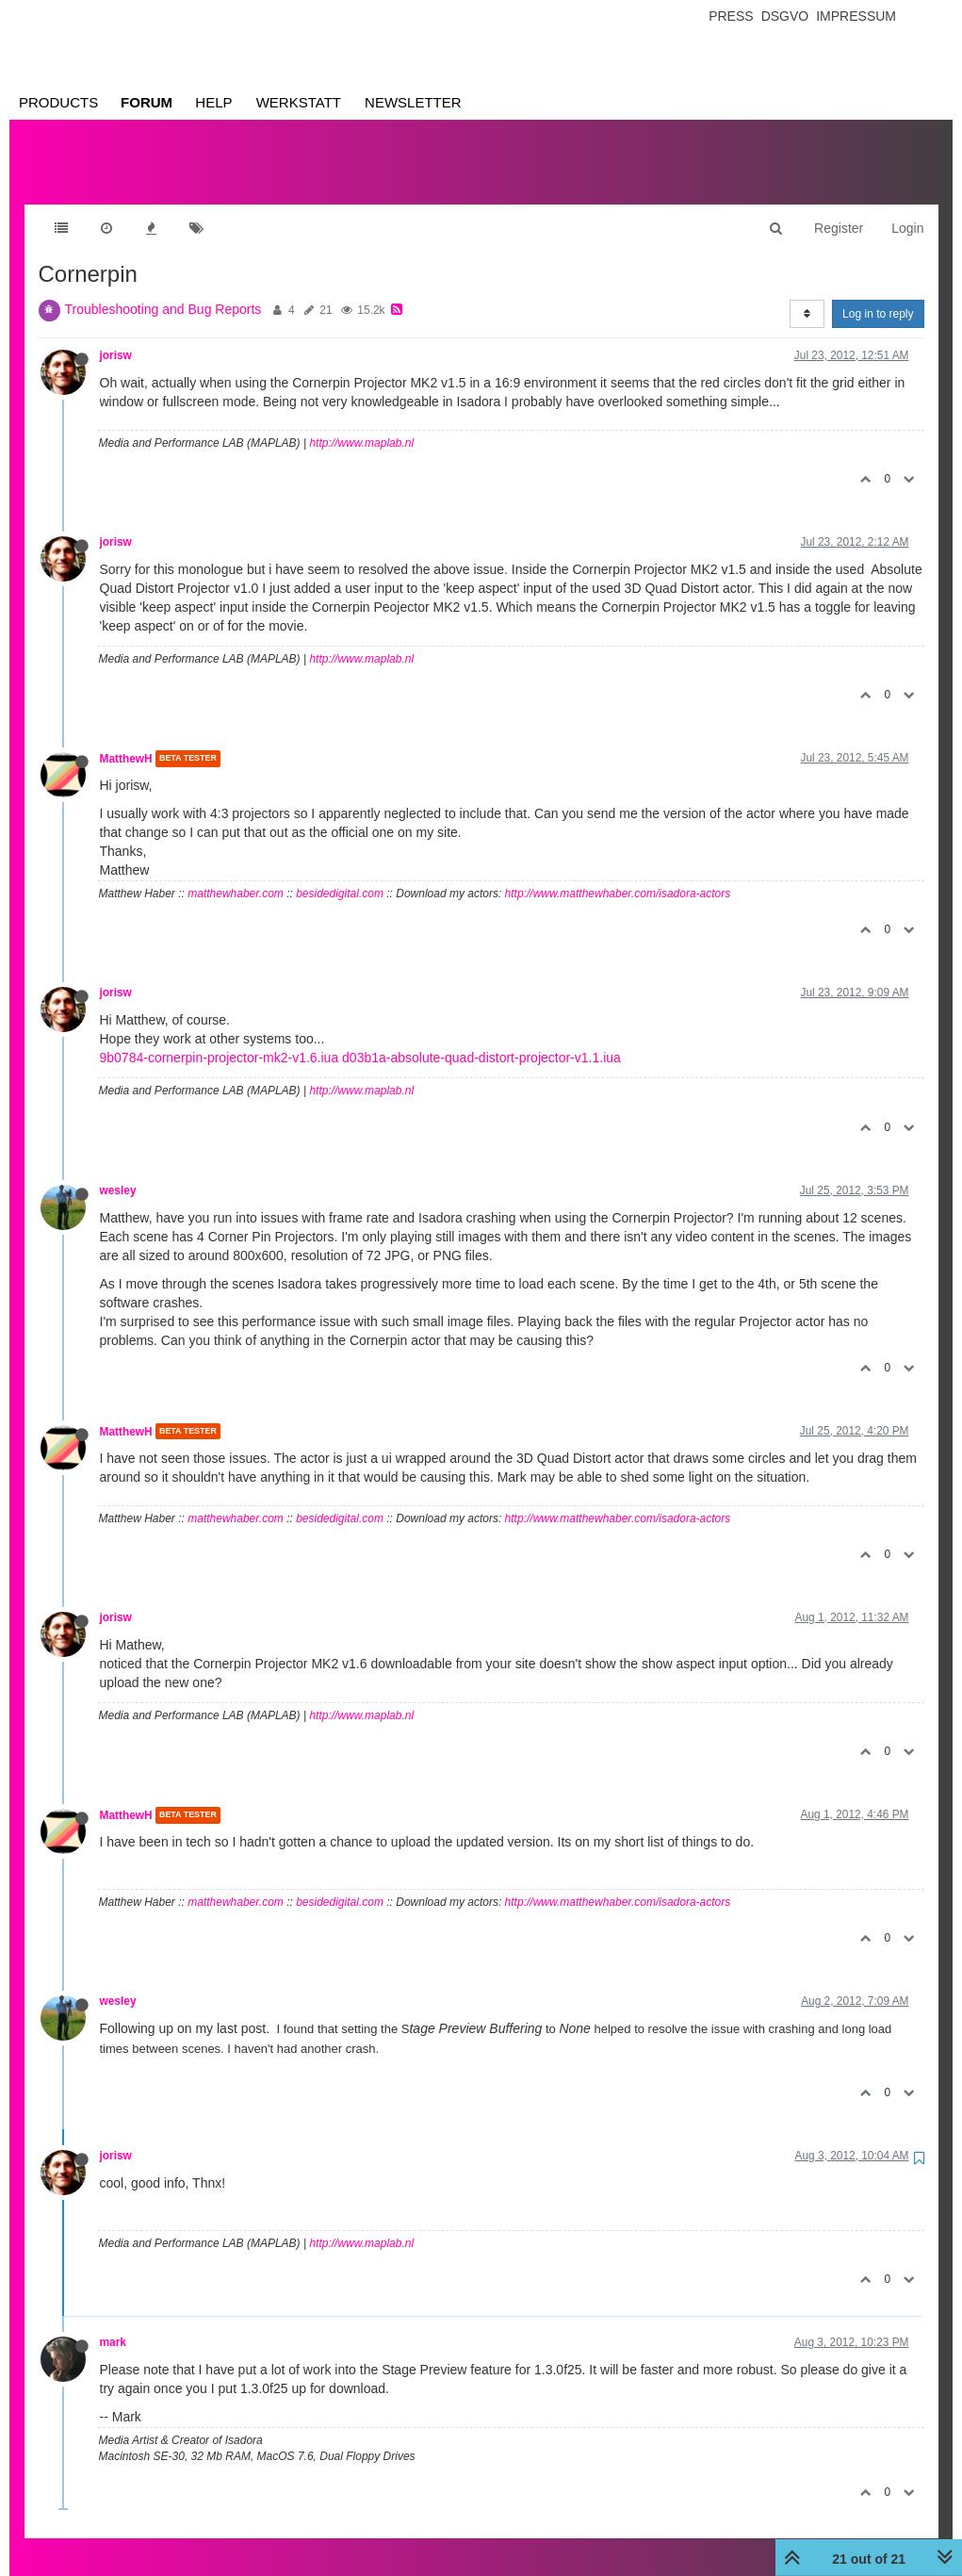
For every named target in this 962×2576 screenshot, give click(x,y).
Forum (146, 102)
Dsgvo (785, 16)
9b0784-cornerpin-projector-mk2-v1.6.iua (219, 1038)
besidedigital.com (339, 874)
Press (731, 16)
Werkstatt (298, 102)
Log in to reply (877, 295)
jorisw (116, 336)
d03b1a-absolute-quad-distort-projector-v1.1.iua (481, 1038)
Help (213, 102)
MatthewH (126, 740)
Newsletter (413, 102)
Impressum (856, 16)
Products (58, 102)
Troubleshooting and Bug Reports (163, 290)
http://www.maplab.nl (361, 424)
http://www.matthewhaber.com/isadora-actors (618, 874)
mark (113, 2323)
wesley (118, 1171)
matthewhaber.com (236, 874)
